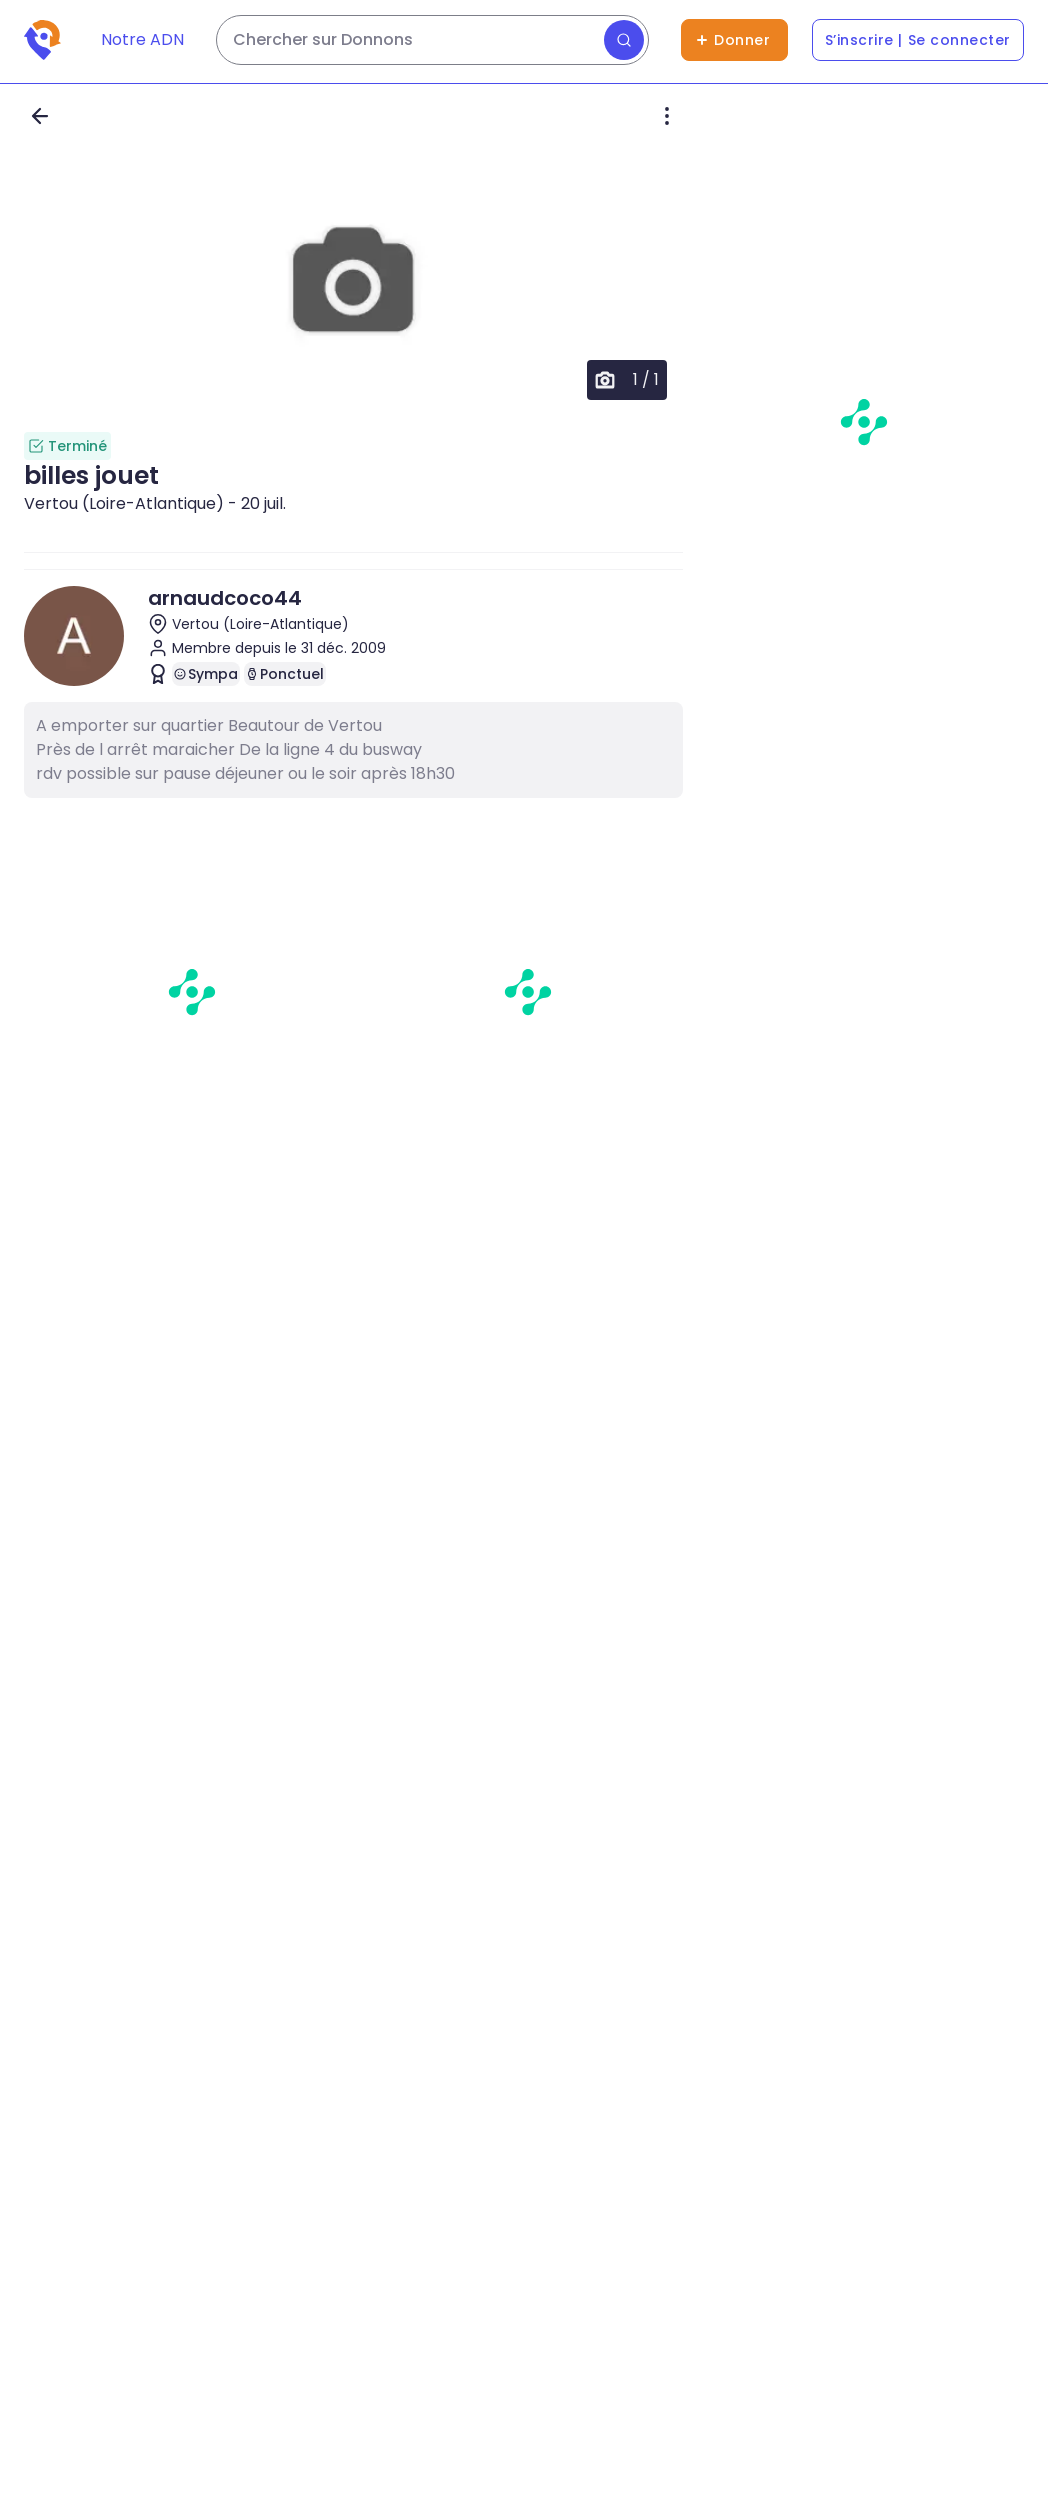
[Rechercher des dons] (432, 40)
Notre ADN (142, 39)
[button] (353, 282)
